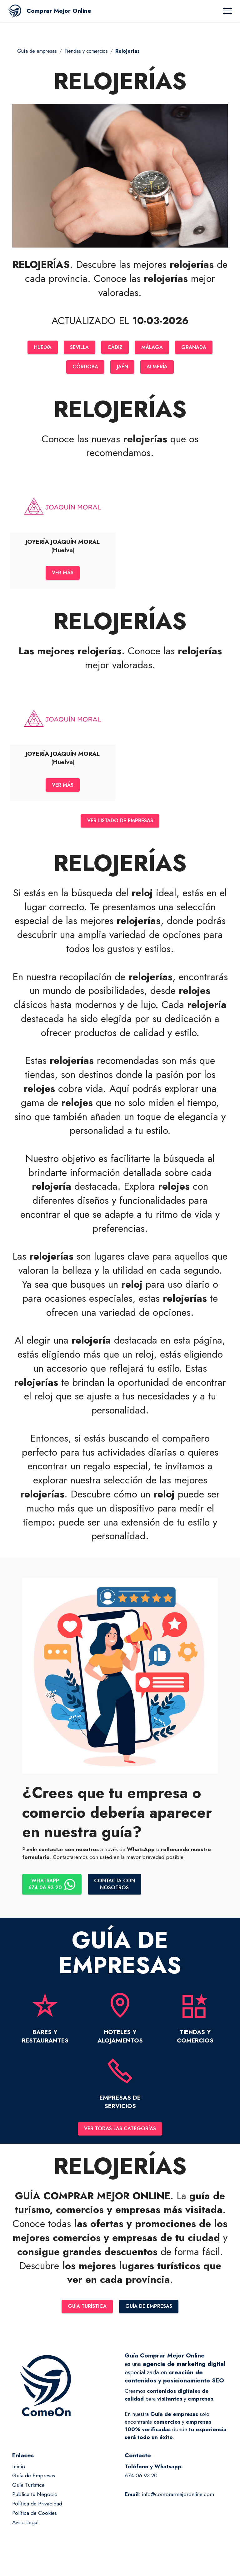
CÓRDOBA (83, 368)
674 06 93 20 (141, 2484)
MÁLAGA (154, 348)
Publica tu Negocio (35, 2502)
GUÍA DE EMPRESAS (151, 2314)
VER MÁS (62, 575)
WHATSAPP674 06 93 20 (53, 1890)
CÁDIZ (115, 348)
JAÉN (122, 368)
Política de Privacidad (37, 2512)
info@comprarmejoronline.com (178, 2502)
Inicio (18, 2474)
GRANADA (199, 348)
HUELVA (37, 348)
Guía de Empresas (33, 2484)
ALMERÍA (159, 368)
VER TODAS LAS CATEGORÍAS (120, 2135)
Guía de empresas (37, 51)
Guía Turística (28, 2493)
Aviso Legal (25, 2530)
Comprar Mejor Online (59, 11)
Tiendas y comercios (86, 51)
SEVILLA (77, 348)
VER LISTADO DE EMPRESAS (120, 825)
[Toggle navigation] (227, 11)
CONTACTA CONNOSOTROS (119, 1890)
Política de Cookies (34, 2521)
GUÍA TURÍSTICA (85, 2314)
